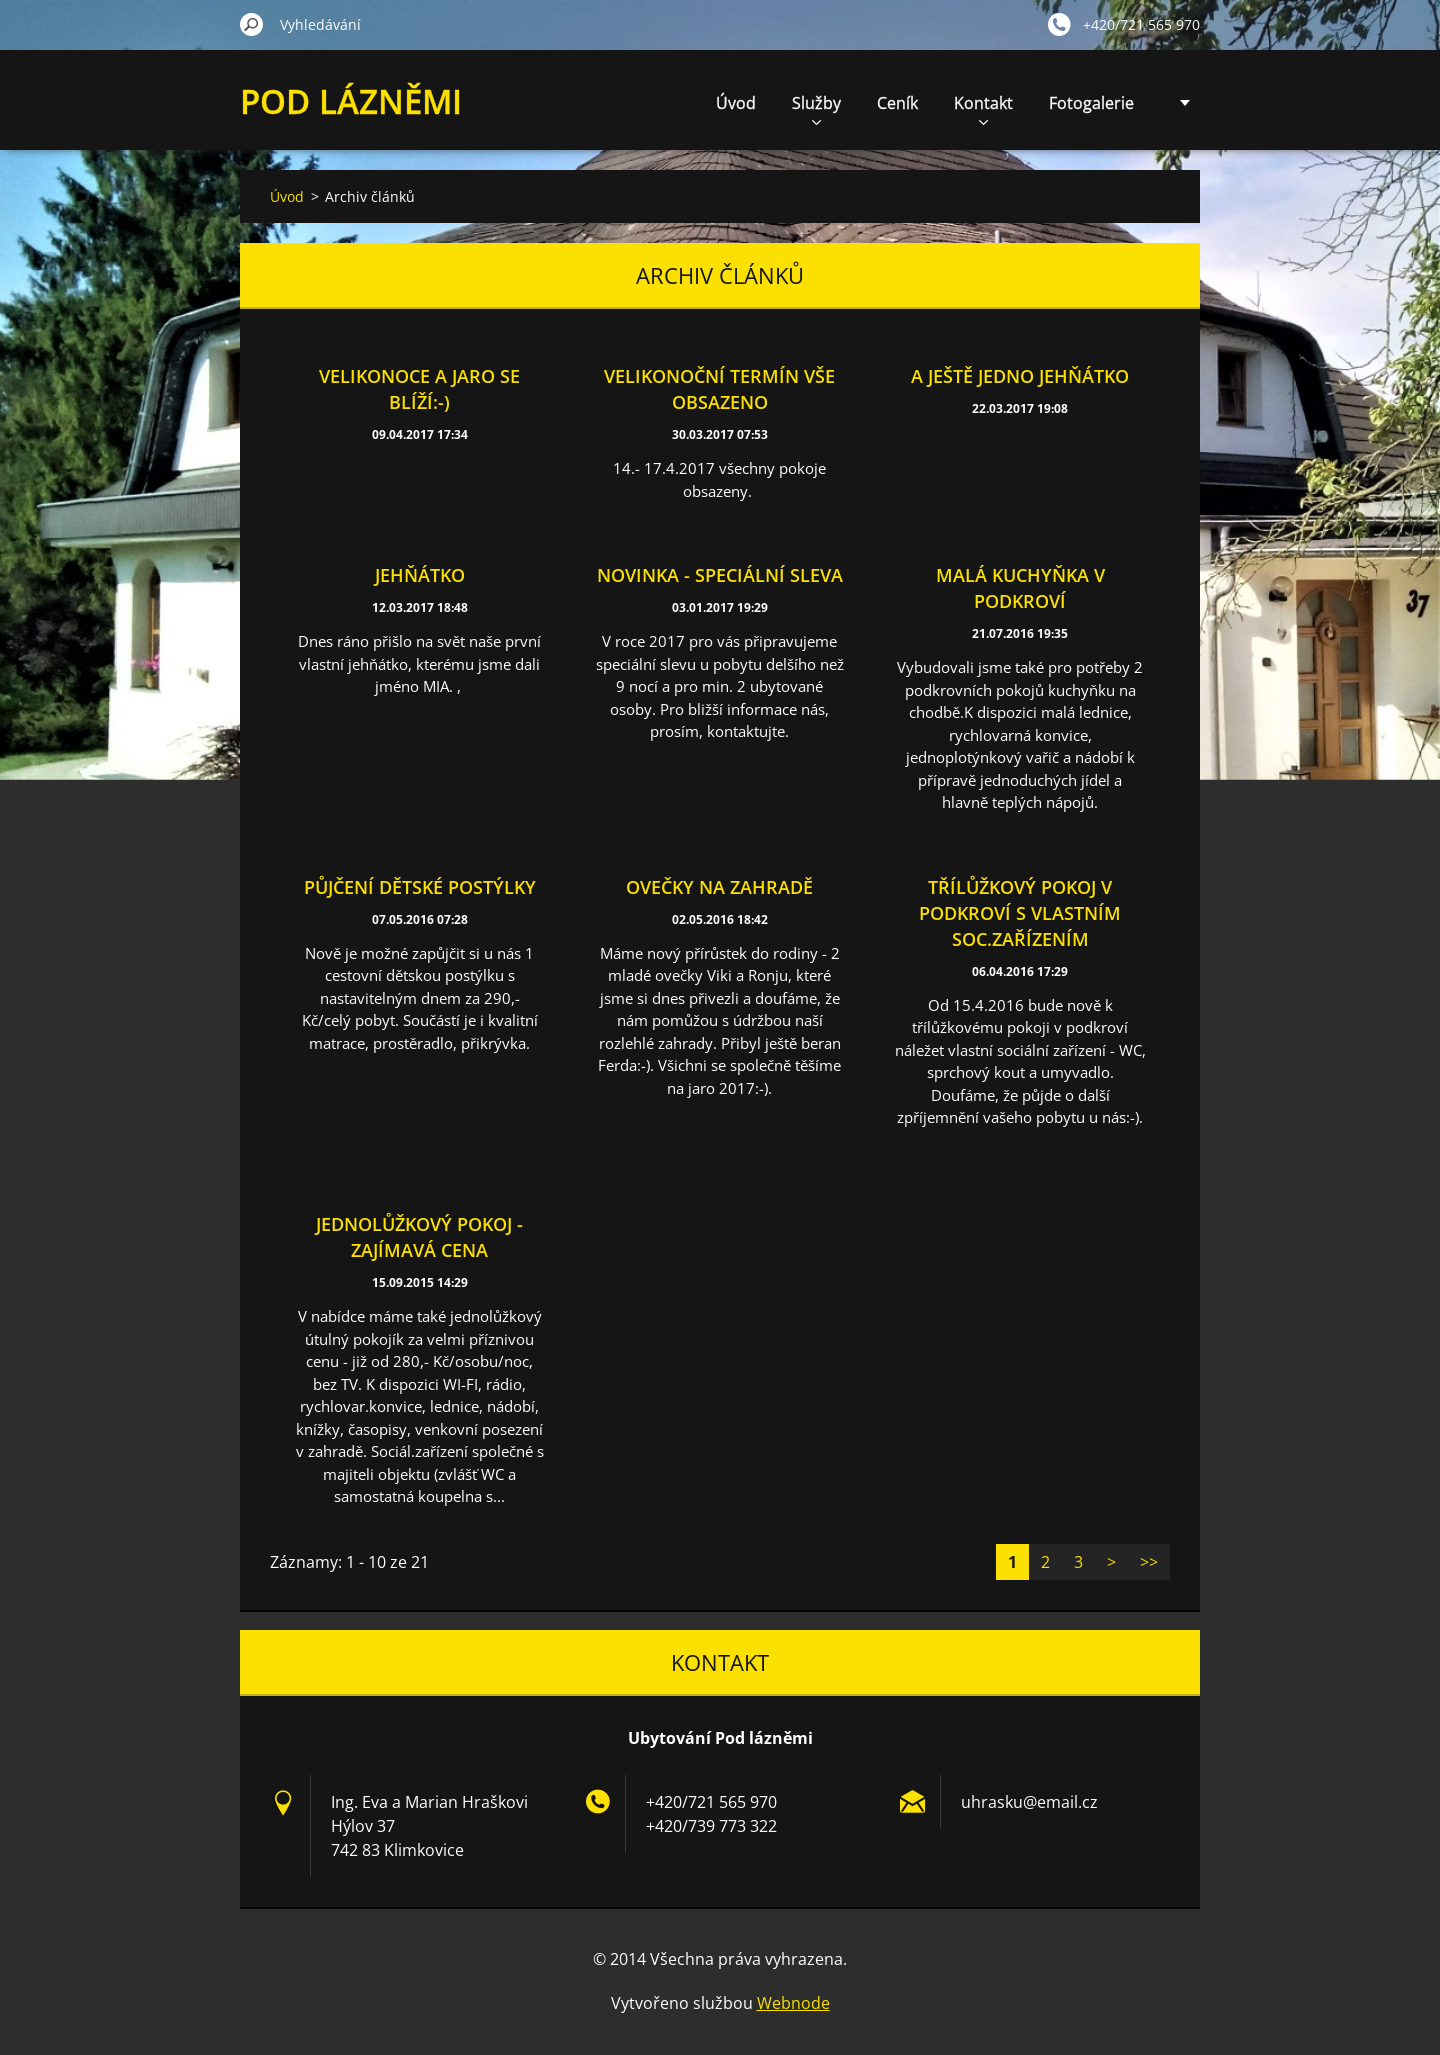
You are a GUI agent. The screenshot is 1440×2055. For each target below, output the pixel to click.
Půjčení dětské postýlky (420, 887)
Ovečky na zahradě (719, 887)
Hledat (252, 24)
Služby (816, 108)
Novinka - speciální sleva (720, 575)
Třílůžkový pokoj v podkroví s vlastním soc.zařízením (1020, 913)
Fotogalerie (1091, 103)
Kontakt (983, 108)
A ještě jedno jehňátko (1020, 376)
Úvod (736, 103)
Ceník (897, 103)
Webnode (793, 2003)
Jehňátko (420, 575)
